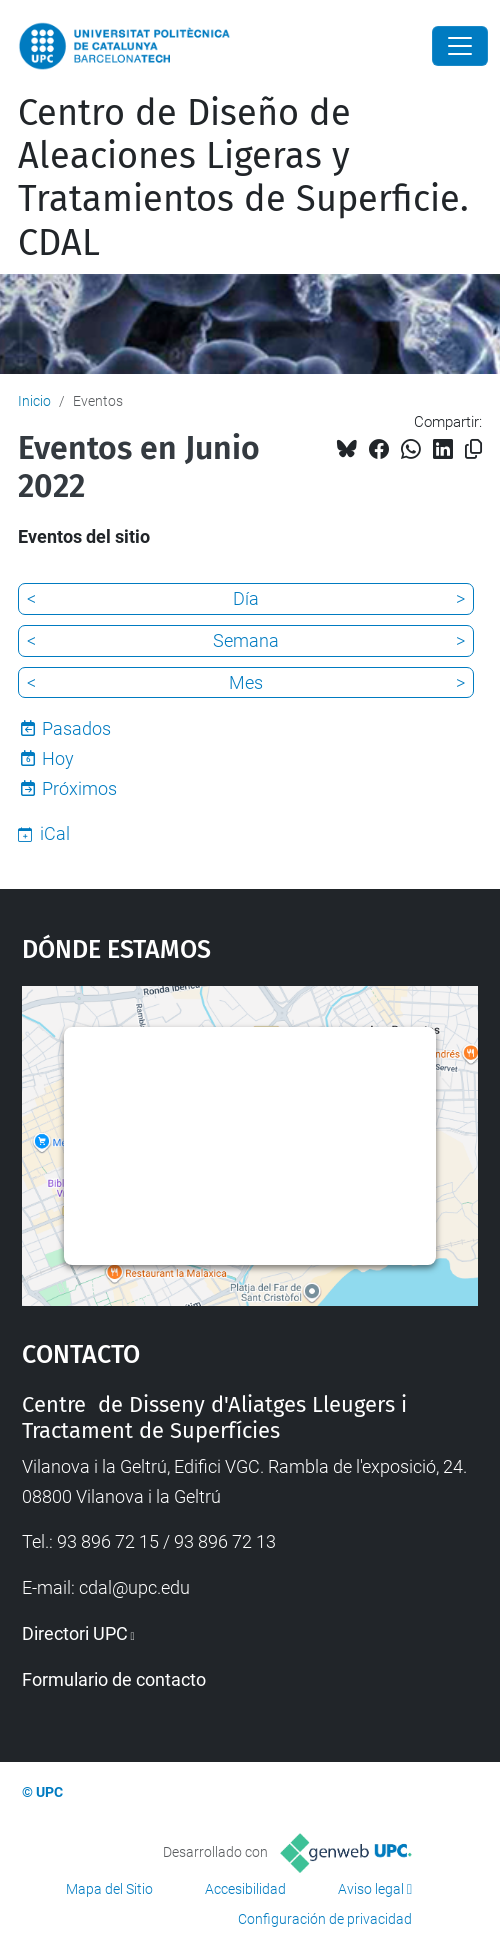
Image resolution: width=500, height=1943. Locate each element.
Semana (246, 640)
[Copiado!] (473, 449)
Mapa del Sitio (109, 1889)
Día (246, 598)
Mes (246, 682)
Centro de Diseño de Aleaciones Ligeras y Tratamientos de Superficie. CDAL (243, 178)
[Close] (460, 46)
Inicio (34, 401)
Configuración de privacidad (325, 1919)
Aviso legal (371, 1889)
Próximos (79, 788)
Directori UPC (75, 1633)
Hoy (58, 758)
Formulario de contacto (114, 1679)
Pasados (76, 728)
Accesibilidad (245, 1889)
